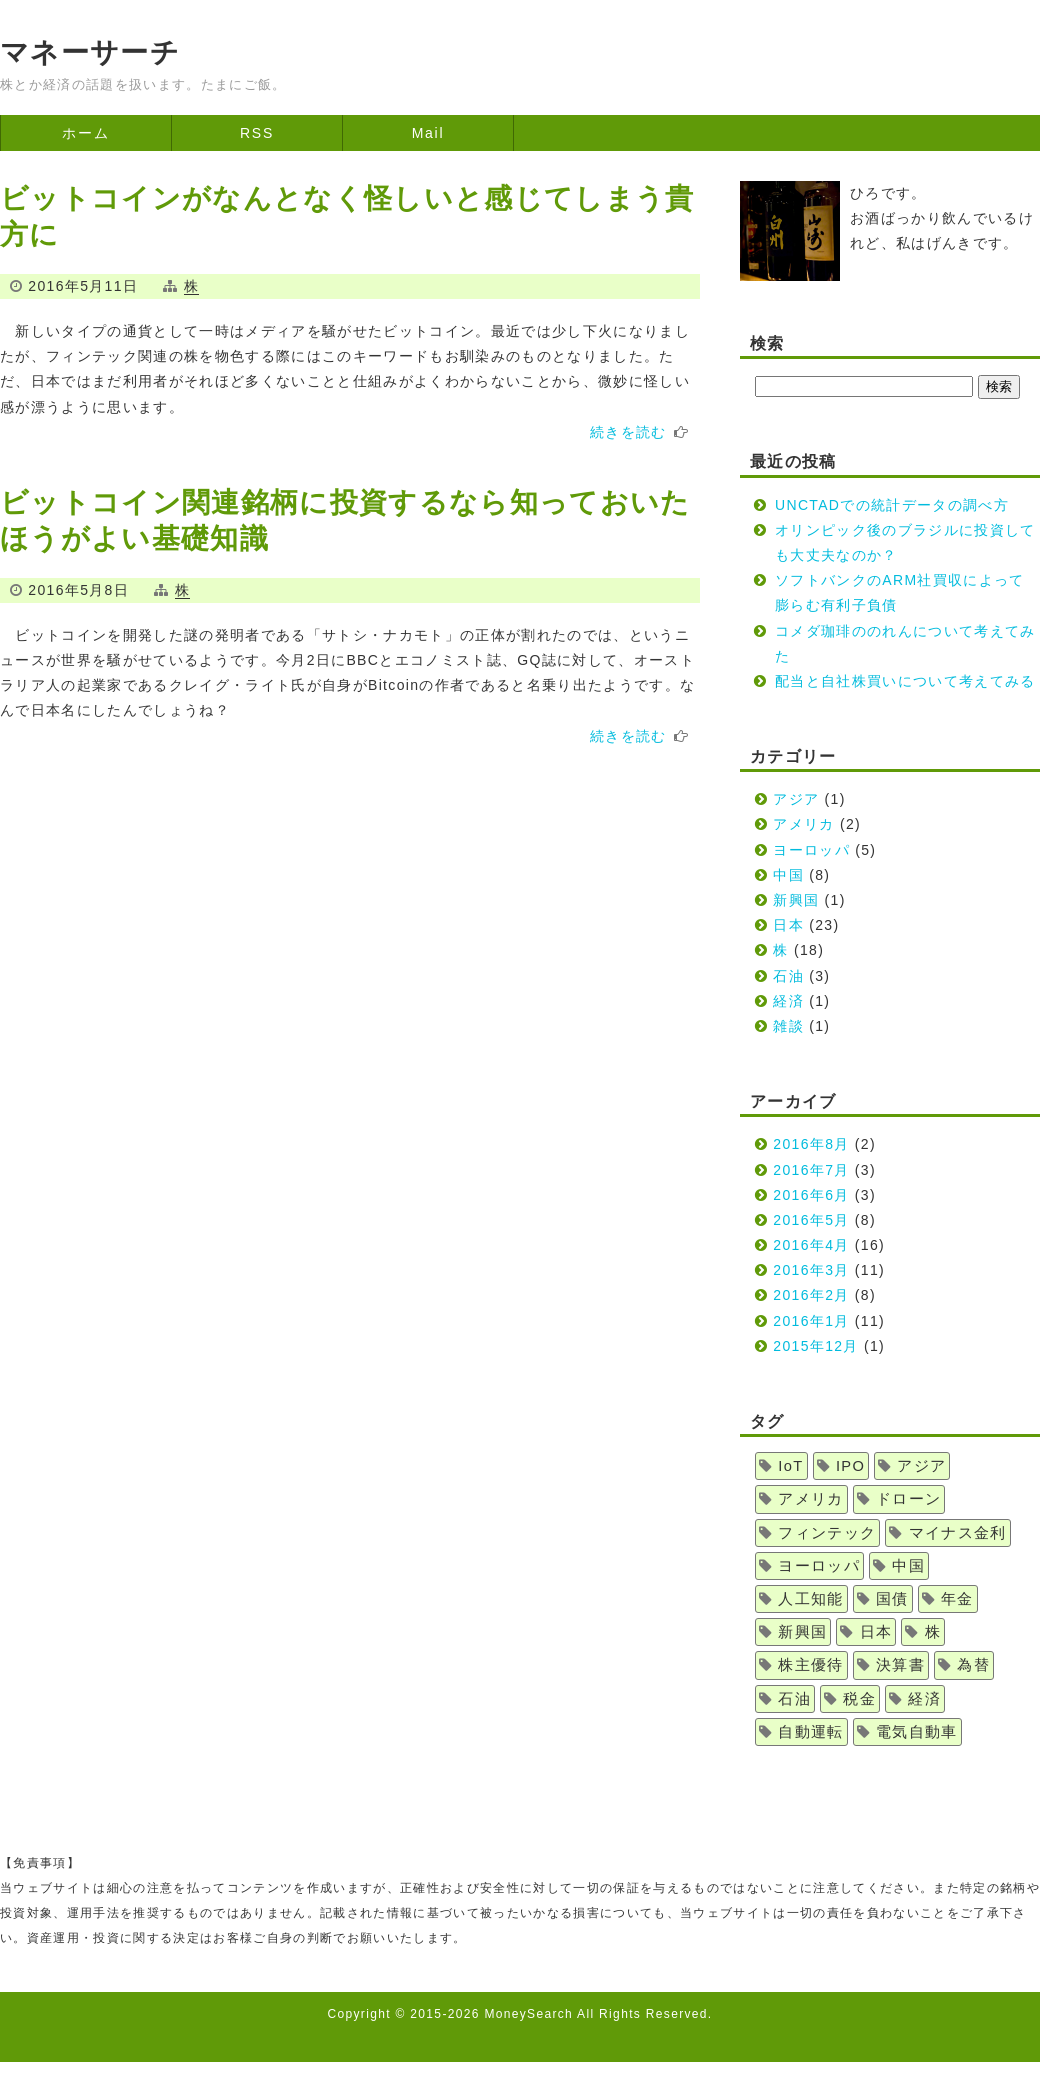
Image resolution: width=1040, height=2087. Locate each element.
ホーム (85, 133)
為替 (973, 1665)
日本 (788, 925)
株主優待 (810, 1665)
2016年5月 (811, 1220)
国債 (892, 1599)
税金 (859, 1699)
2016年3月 (811, 1270)
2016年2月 (811, 1295)
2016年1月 (811, 1321)
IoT (790, 1466)
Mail (428, 133)
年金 (957, 1599)
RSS (257, 133)
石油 (788, 976)
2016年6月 (811, 1195)
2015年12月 (815, 1346)
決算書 (900, 1665)
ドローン (908, 1499)
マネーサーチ (90, 52)
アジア (796, 799)
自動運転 (810, 1732)
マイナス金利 (958, 1533)
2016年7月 (811, 1170)
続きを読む (628, 432)
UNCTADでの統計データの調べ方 (892, 505)
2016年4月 (811, 1245)
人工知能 (810, 1599)
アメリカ (803, 824)
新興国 (796, 900)
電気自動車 (917, 1732)
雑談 (788, 1026)
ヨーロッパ (811, 850)
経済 (788, 1001)
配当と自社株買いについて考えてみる (905, 681)
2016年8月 (811, 1144)
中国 (788, 875)
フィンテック (827, 1533)
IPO (850, 1466)
